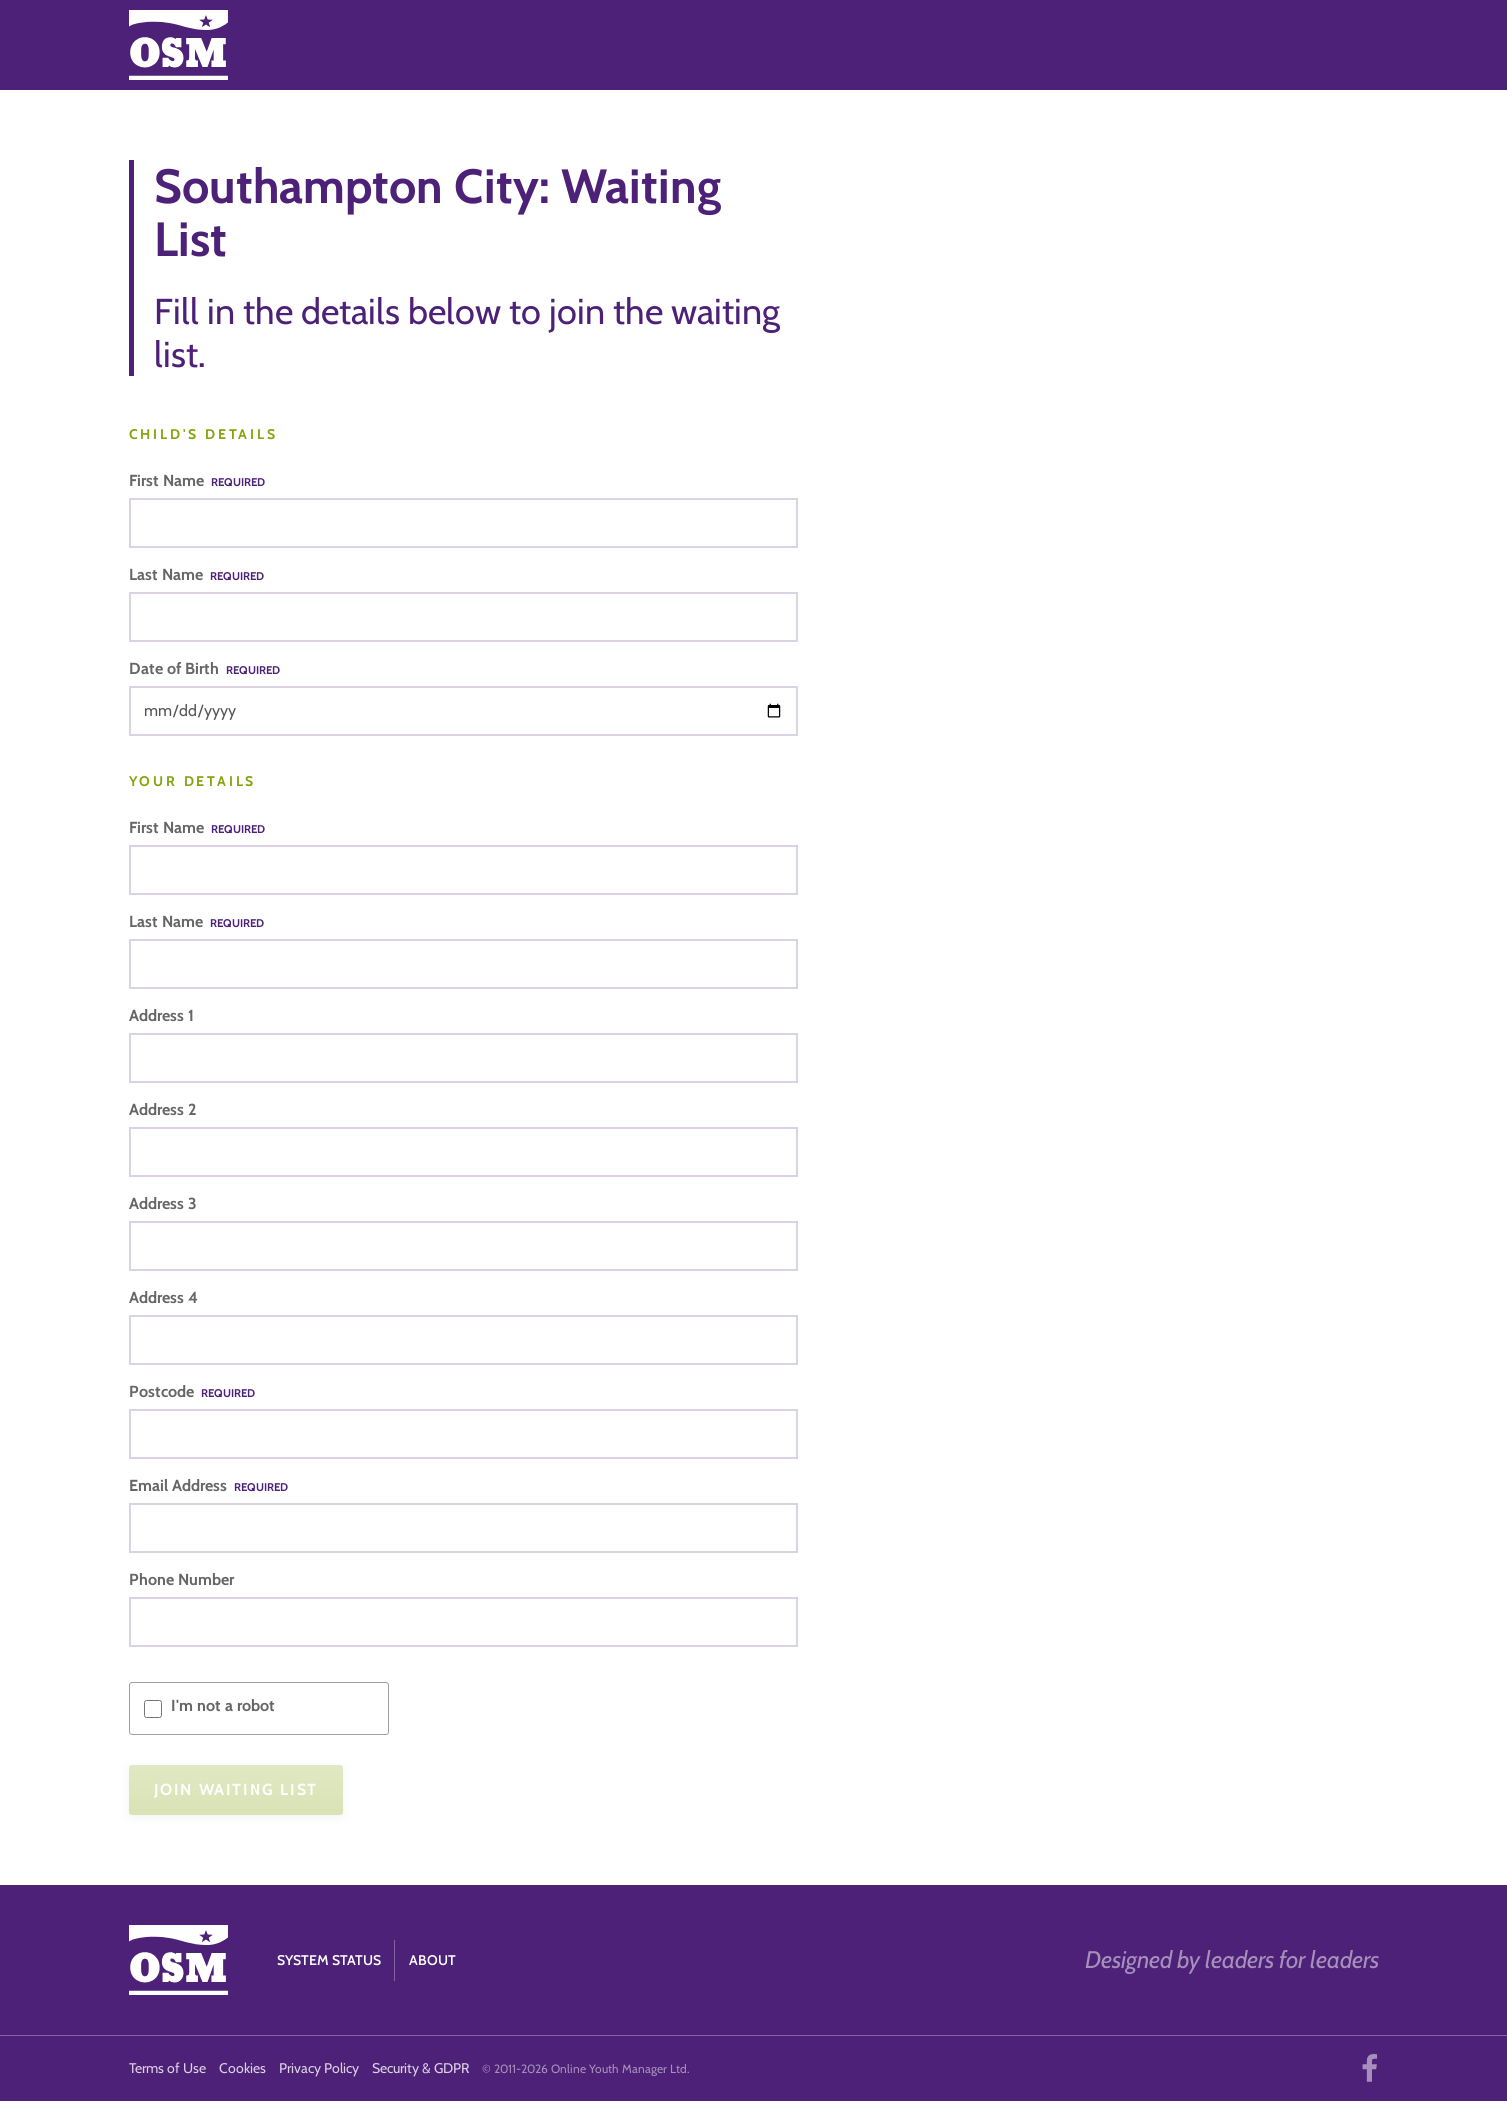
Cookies (242, 2068)
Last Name (196, 574)
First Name (197, 480)
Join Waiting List (236, 1789)
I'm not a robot (223, 1705)
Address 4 (163, 1297)
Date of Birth (204, 668)
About (432, 1960)
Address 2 (162, 1109)
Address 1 (161, 1015)
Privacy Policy (319, 2068)
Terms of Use (167, 2068)
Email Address (208, 1485)
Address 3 (163, 1203)
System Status (329, 1960)
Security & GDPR (420, 2068)
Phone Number (181, 1579)
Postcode (192, 1391)
